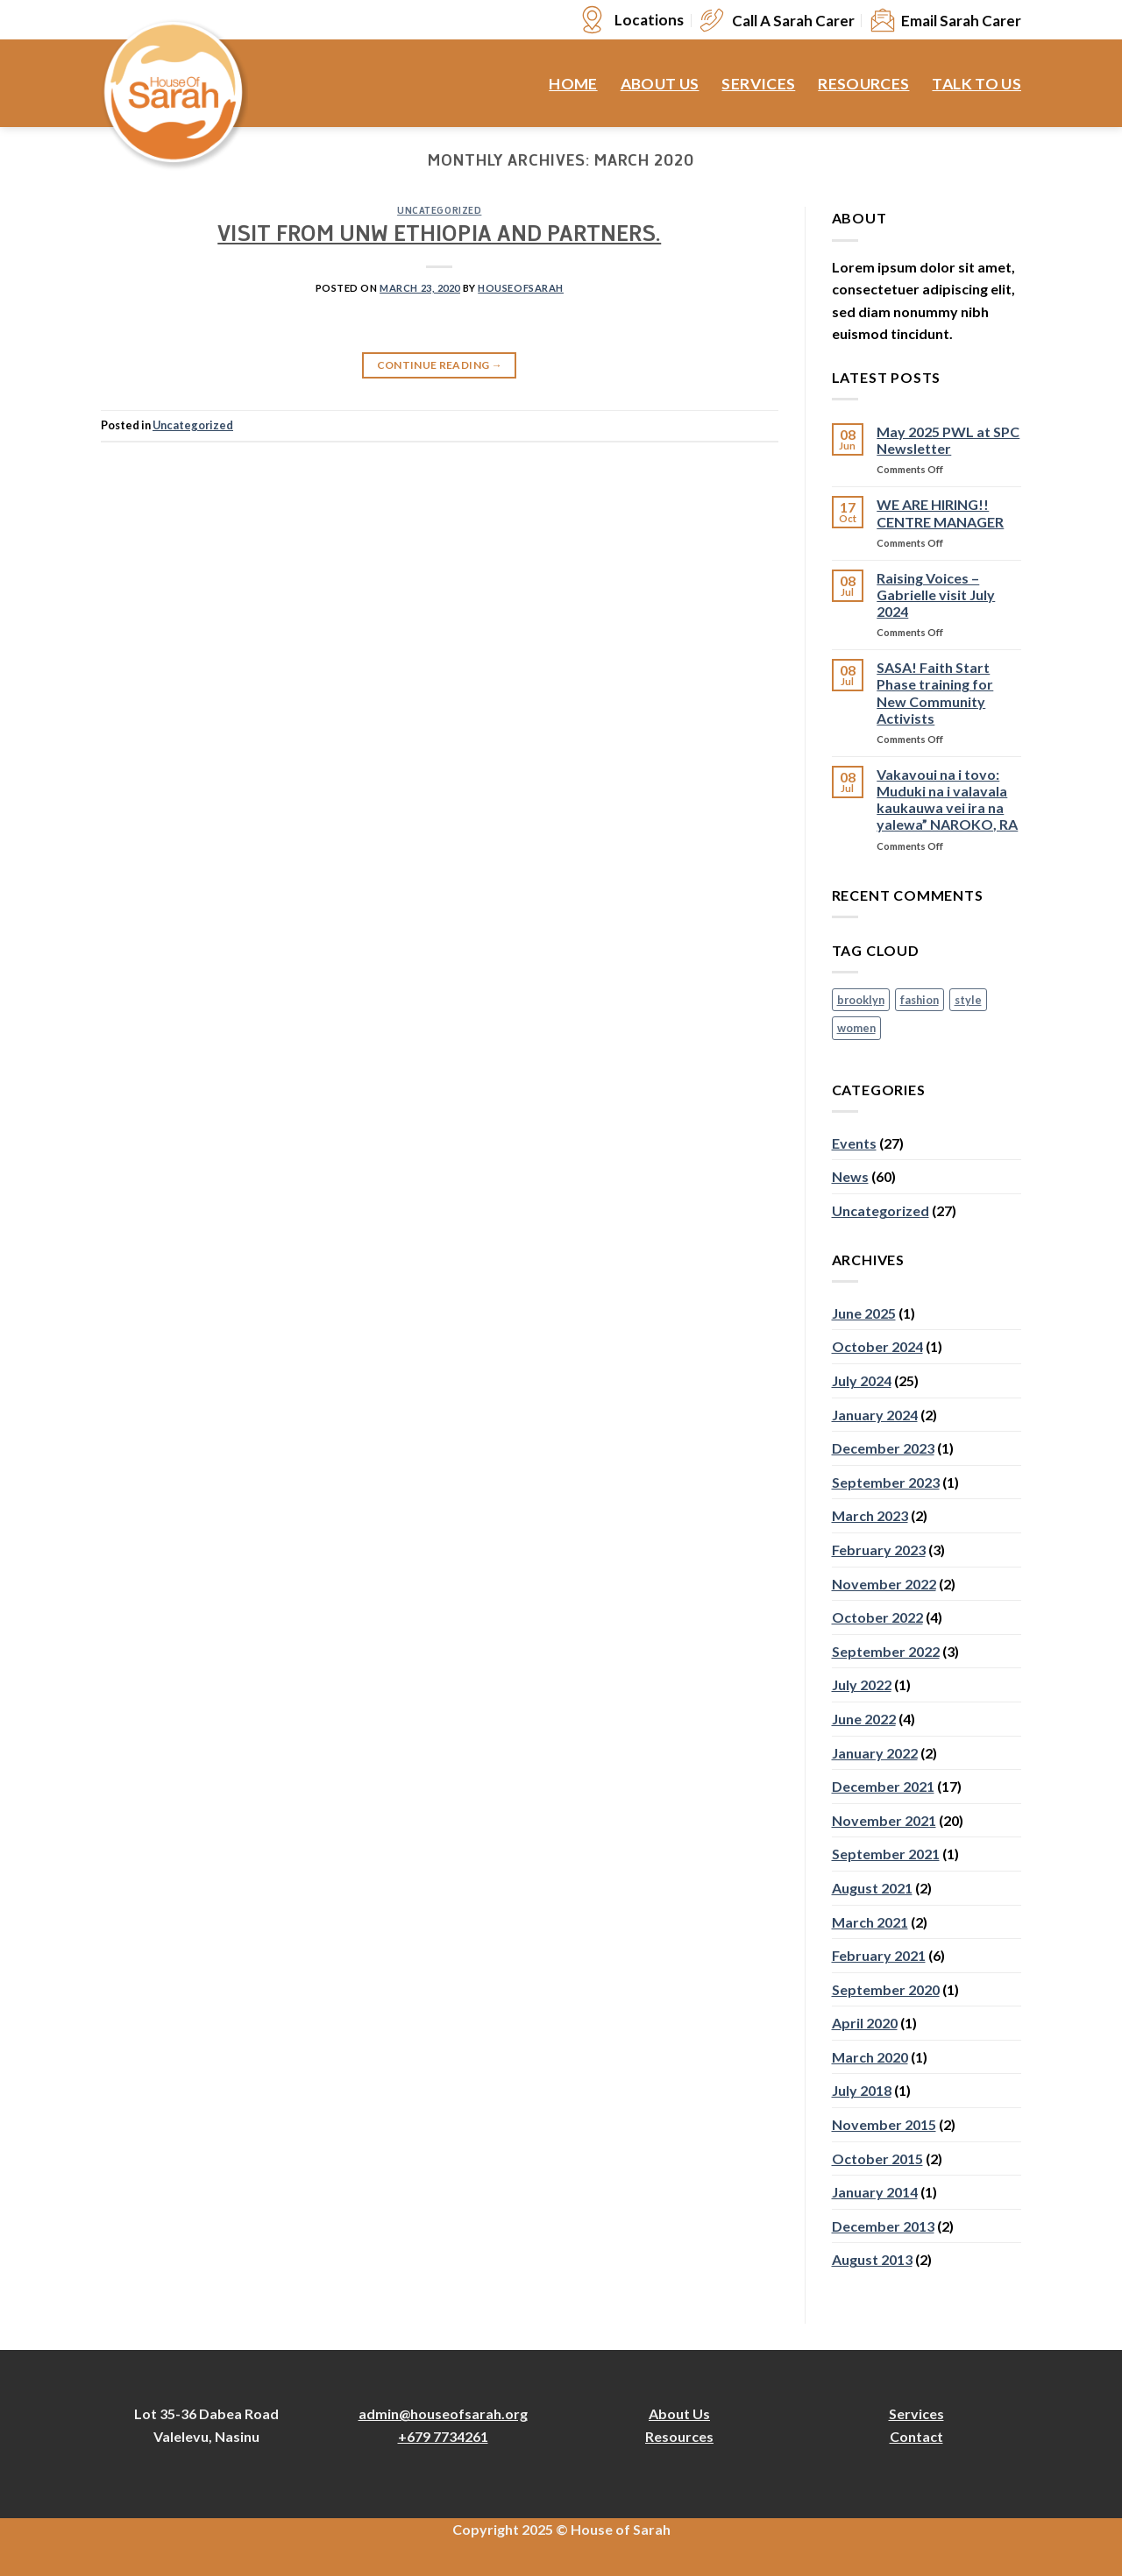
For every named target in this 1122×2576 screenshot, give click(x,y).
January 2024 (875, 1414)
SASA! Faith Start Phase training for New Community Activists (935, 692)
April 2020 (865, 2022)
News (850, 1176)
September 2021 (886, 1853)
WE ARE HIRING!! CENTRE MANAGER (940, 512)
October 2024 (877, 1346)
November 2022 (884, 1583)
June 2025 (864, 1313)
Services (758, 83)
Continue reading (440, 365)
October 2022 (877, 1617)
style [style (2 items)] (968, 1000)
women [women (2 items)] (856, 1028)
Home (573, 83)
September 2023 (886, 1482)
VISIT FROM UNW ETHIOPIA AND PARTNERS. (439, 236)
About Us (660, 83)
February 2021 (879, 1955)
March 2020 (870, 2057)
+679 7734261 (443, 2436)
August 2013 (872, 2259)
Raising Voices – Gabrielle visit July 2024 (936, 594)
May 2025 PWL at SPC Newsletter (948, 439)
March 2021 (870, 1922)
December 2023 (883, 1448)
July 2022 (861, 1684)
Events (854, 1143)
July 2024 (861, 1380)
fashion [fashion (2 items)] (919, 1000)
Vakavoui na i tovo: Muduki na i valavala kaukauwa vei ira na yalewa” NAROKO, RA (947, 799)
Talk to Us (976, 83)
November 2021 (884, 1820)
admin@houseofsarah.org (443, 2413)
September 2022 (886, 1651)
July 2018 (861, 2090)
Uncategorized (439, 211)
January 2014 (875, 2191)
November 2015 (884, 2124)
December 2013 (883, 2226)
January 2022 (875, 1752)
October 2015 (877, 2158)
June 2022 (864, 1718)
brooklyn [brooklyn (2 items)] (860, 1000)
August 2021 (872, 1887)
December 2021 (883, 1786)
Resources (863, 83)
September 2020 (886, 1989)
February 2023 (879, 1549)
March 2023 (870, 1515)
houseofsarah (521, 288)
